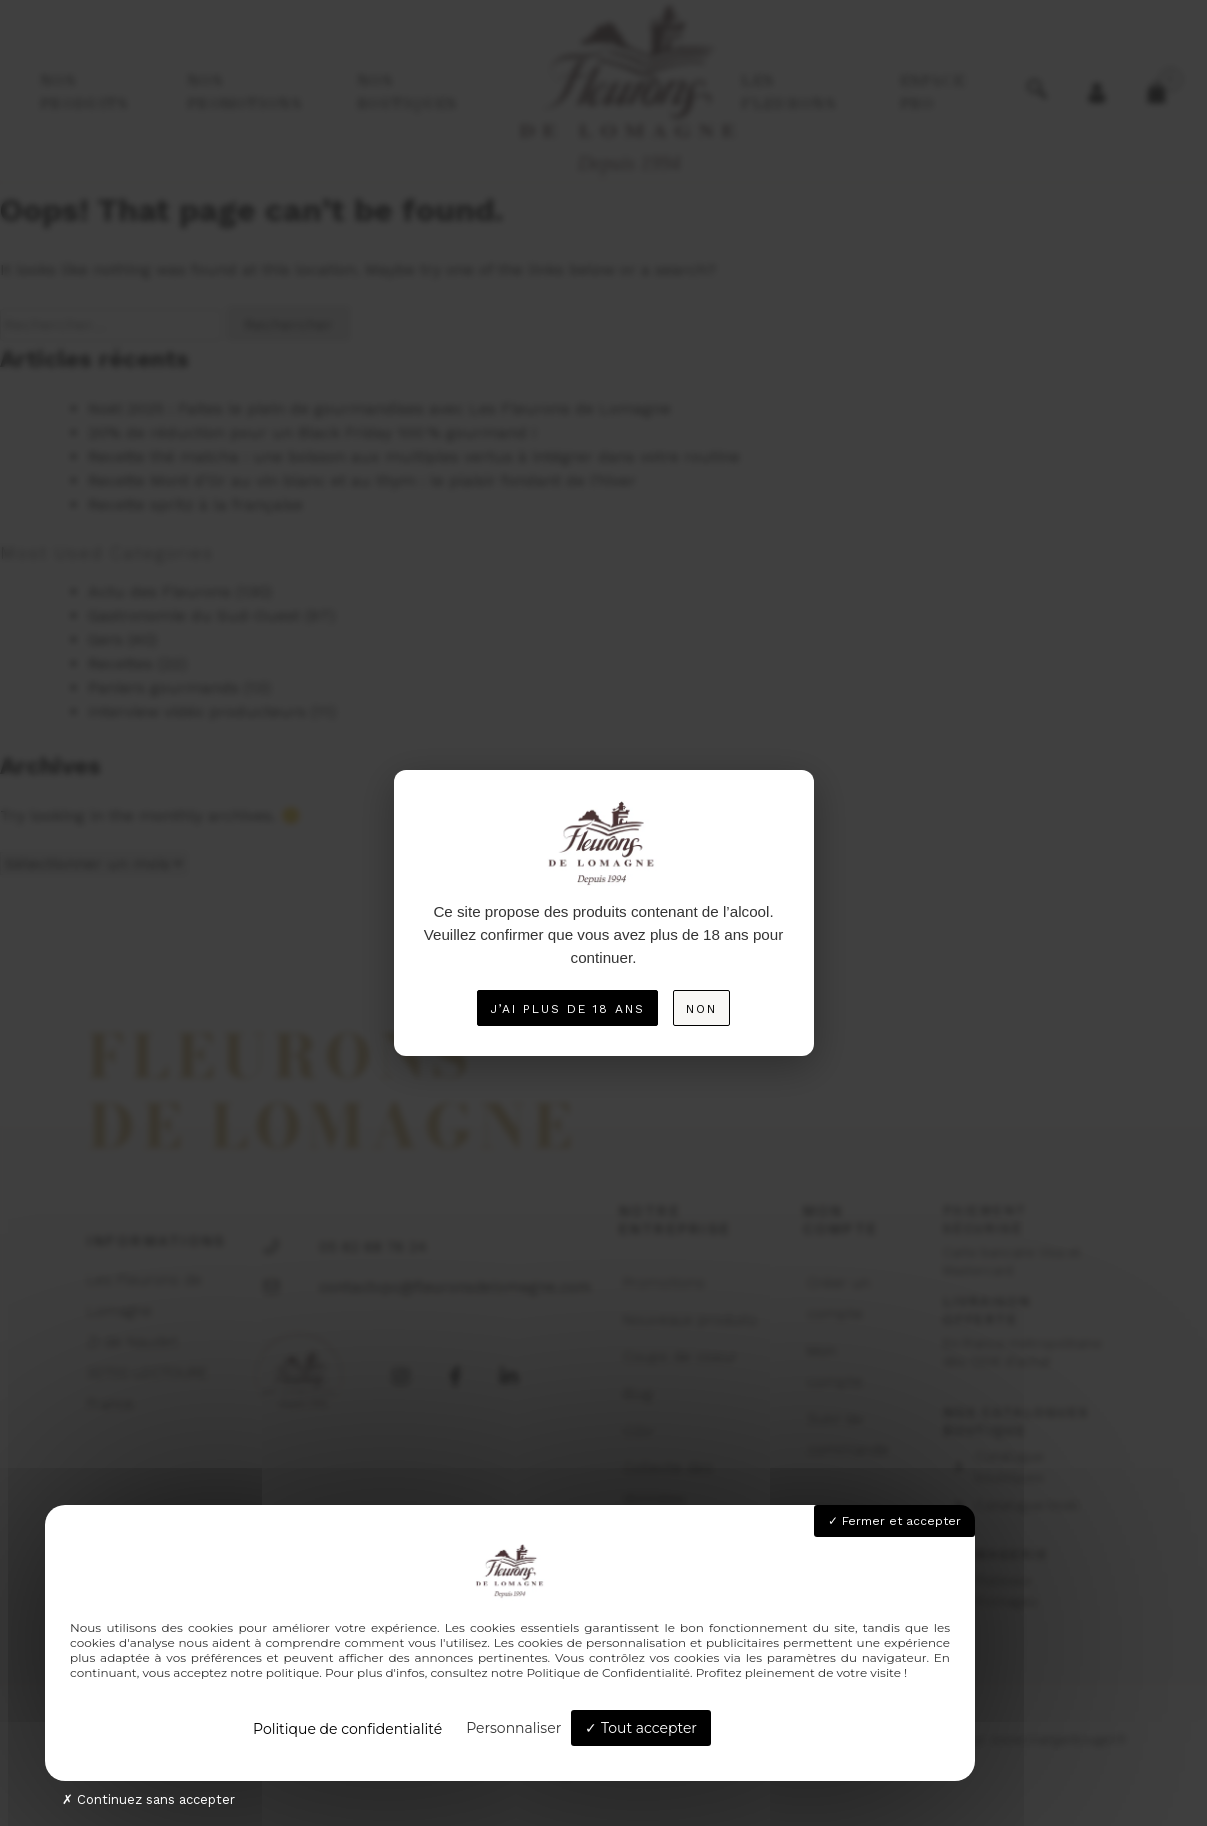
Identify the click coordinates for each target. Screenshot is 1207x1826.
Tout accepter (641, 1728)
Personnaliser (513, 1728)
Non (701, 1009)
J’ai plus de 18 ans (567, 1009)
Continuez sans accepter (148, 1799)
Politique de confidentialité (347, 1729)
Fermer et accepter (894, 1521)
